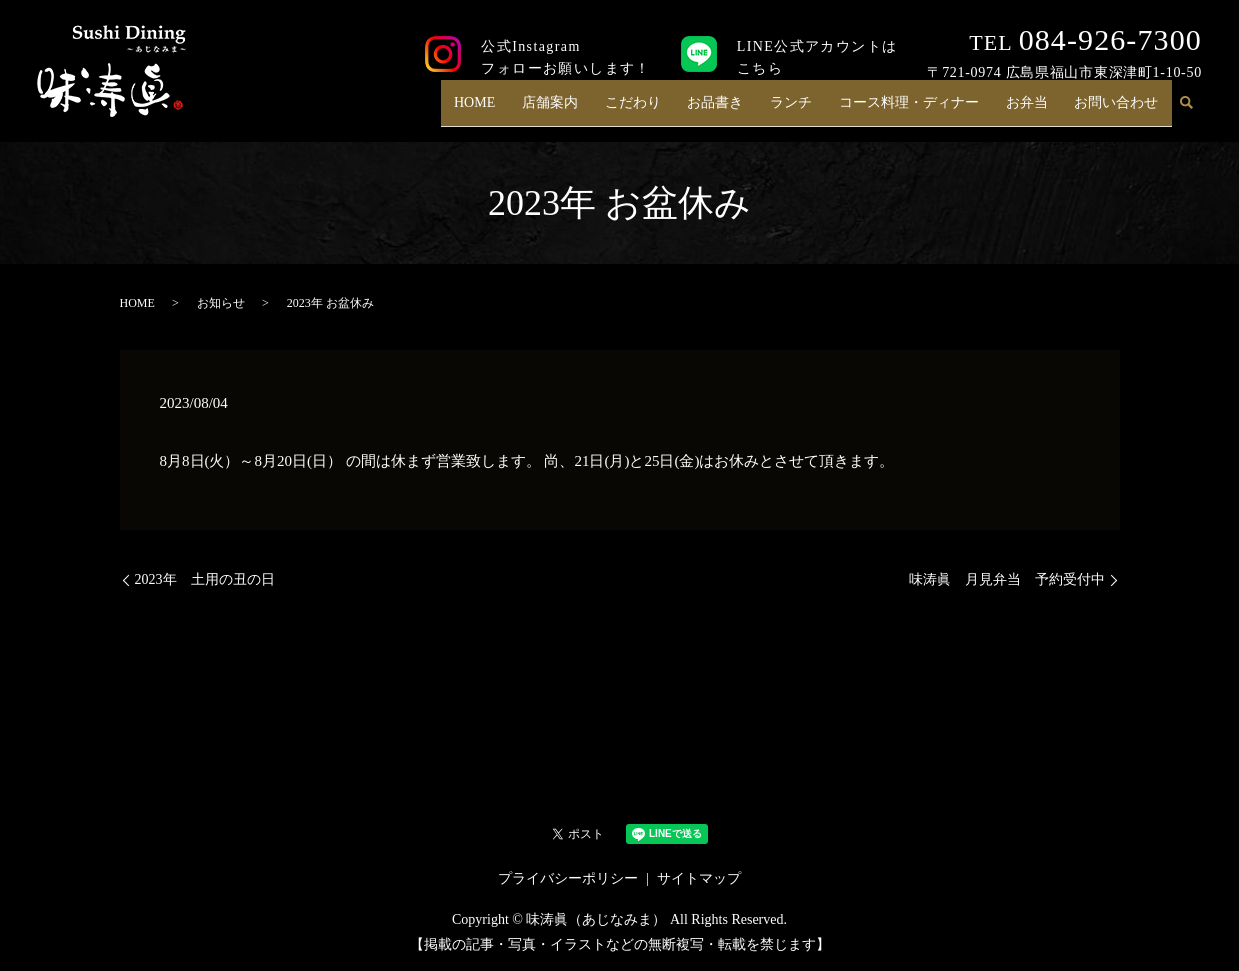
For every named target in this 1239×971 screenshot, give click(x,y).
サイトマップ (699, 878)
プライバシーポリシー (568, 878)
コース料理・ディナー (920, 110)
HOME (507, 110)
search (1187, 111)
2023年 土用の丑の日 (205, 579)
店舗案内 (578, 110)
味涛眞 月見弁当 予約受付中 (1007, 579)
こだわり (657, 110)
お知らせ (221, 303)
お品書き (735, 110)
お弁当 (1033, 110)
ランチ (807, 110)
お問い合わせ (1119, 110)
